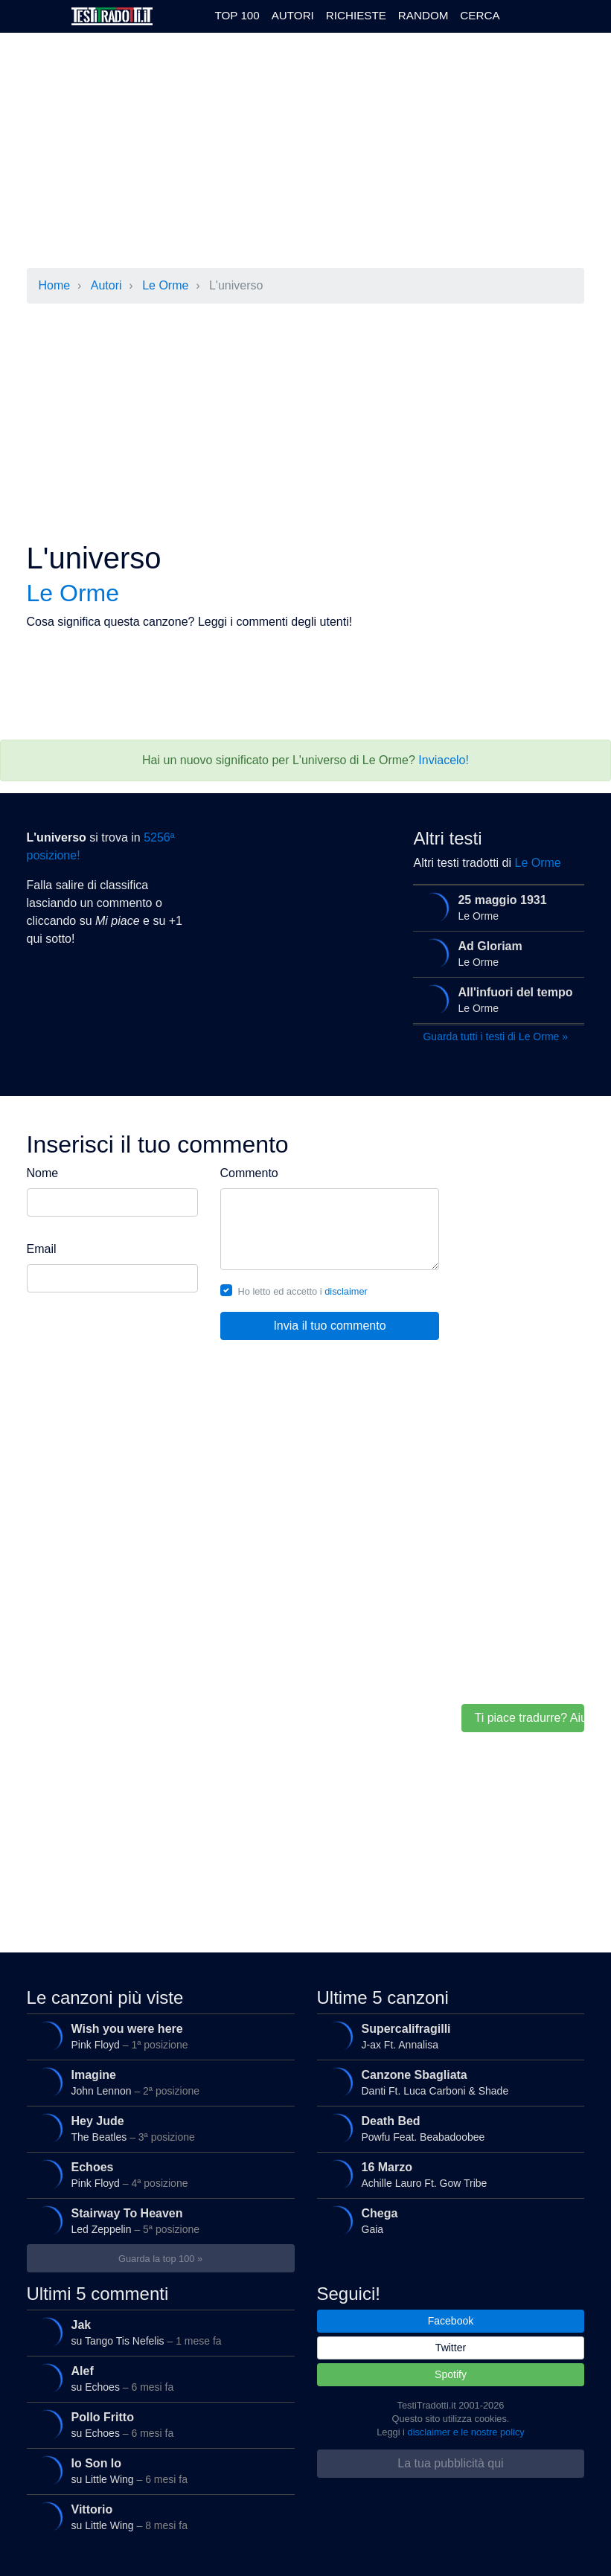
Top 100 (237, 15)
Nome (43, 1173)
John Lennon (157, 2083)
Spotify (451, 2374)
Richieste (356, 15)
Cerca (479, 15)
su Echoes (157, 2379)
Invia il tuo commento (329, 1325)
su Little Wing (157, 2471)
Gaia (447, 2221)
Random (423, 15)
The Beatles (157, 2129)
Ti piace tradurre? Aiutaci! (529, 1717)
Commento (249, 1173)
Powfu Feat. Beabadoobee (447, 2129)
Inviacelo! (443, 760)
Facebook (450, 2321)
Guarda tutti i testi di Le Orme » (495, 1036)
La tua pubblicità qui (450, 2463)
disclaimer (346, 1291)
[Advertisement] (294, 152)
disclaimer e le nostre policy (466, 2432)
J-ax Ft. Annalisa (447, 2036)
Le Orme (165, 285)
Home (55, 285)
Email (42, 1249)
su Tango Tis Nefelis (157, 2333)
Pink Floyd (157, 2036)
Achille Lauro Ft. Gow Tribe (447, 2175)
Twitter (450, 2348)
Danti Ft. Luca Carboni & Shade (447, 2083)
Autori (293, 15)
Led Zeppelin (157, 2221)
